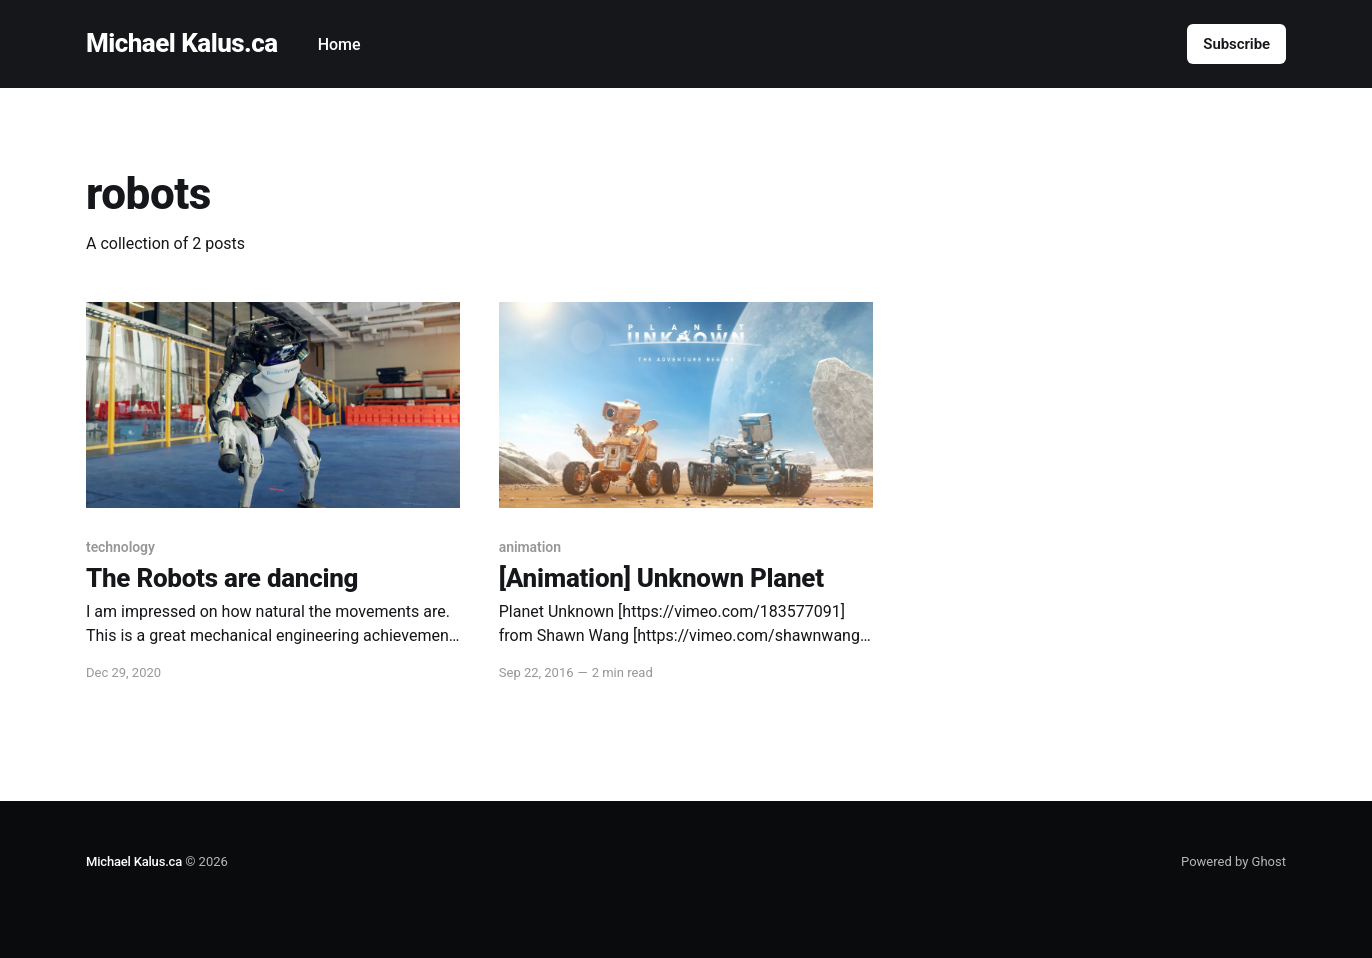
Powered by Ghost (1233, 861)
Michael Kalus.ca (182, 43)
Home (339, 44)
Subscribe (1236, 44)
